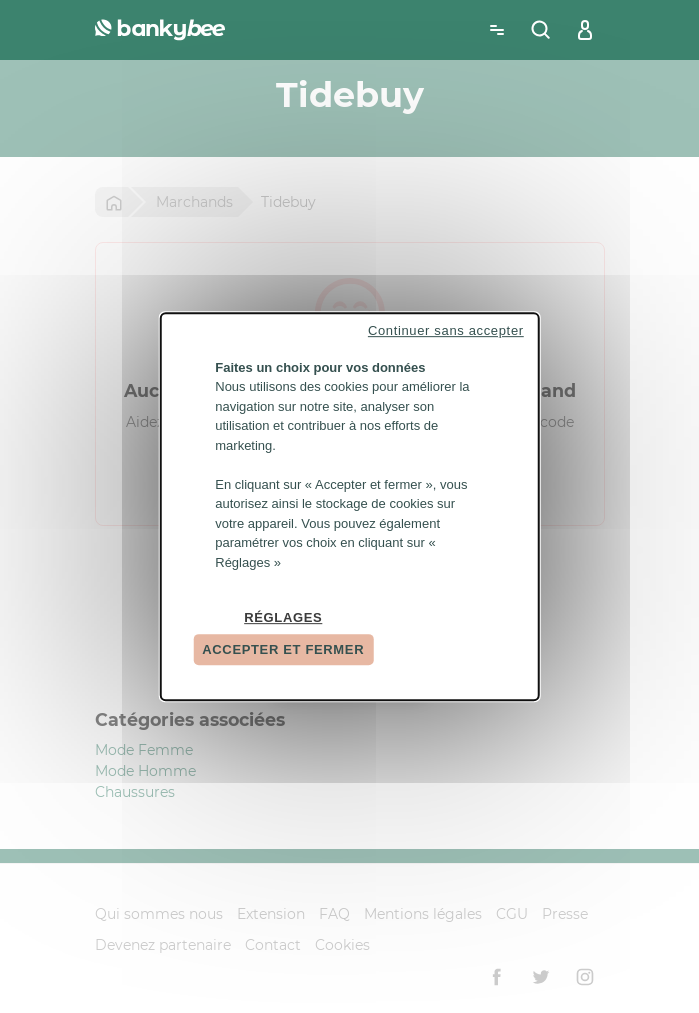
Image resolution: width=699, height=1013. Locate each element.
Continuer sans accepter (446, 330)
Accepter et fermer (283, 649)
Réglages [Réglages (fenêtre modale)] (283, 617)
